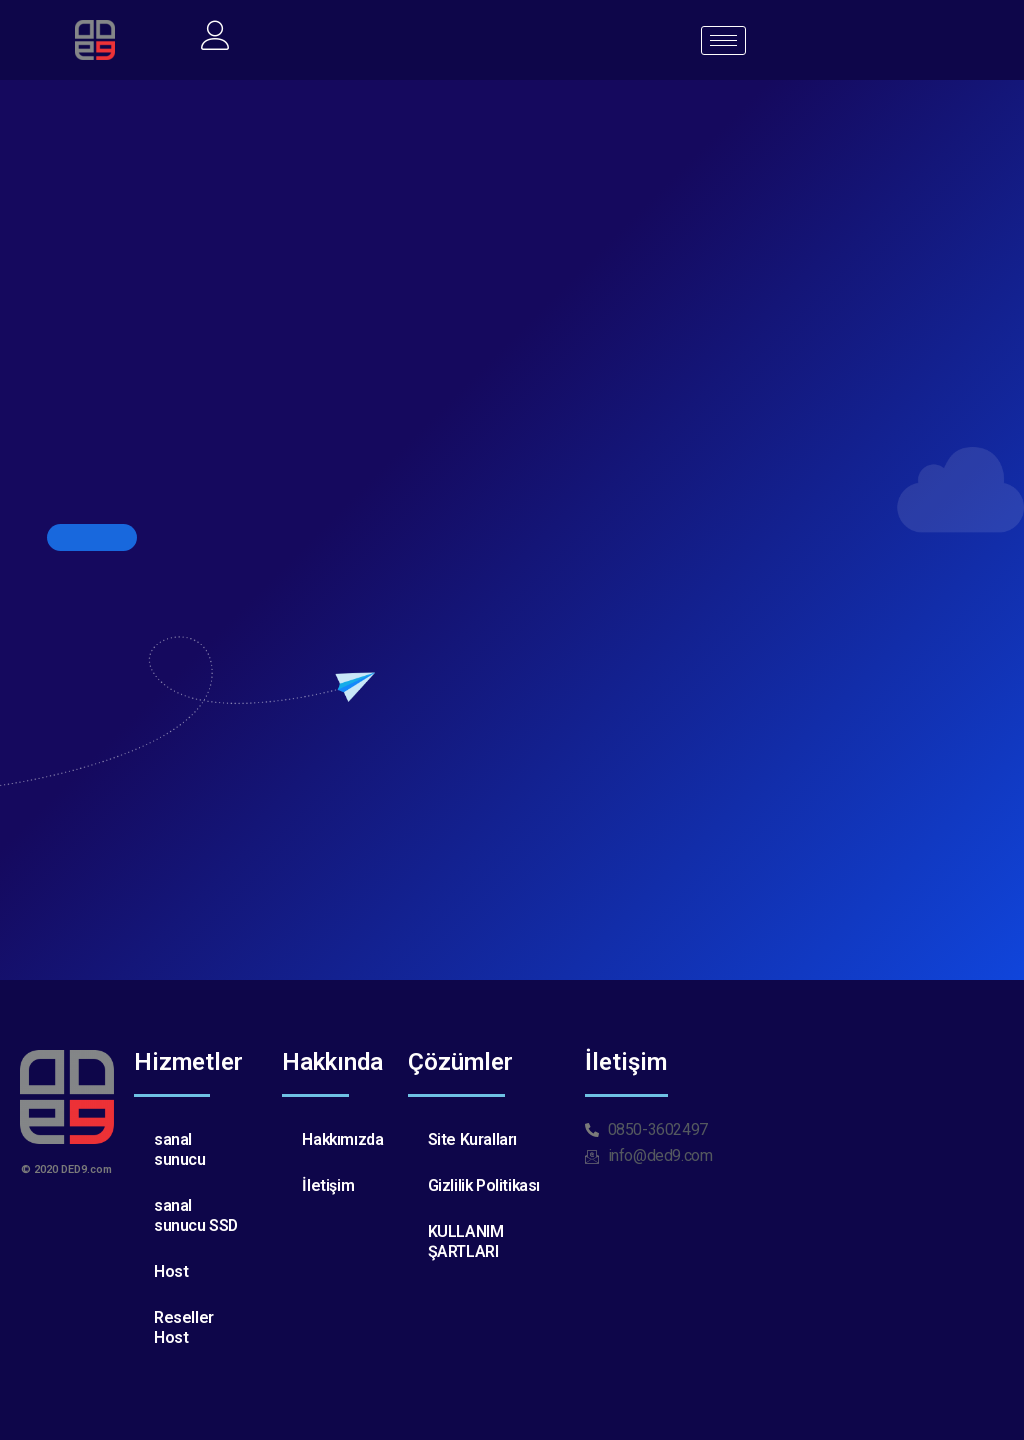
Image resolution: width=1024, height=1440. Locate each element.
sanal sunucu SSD (196, 1215)
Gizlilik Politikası (485, 1185)
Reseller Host (184, 1327)
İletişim (328, 1185)
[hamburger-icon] (723, 40)
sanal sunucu (180, 1149)
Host (171, 1271)
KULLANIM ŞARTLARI (466, 1241)
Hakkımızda (343, 1139)
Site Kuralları (472, 1139)
